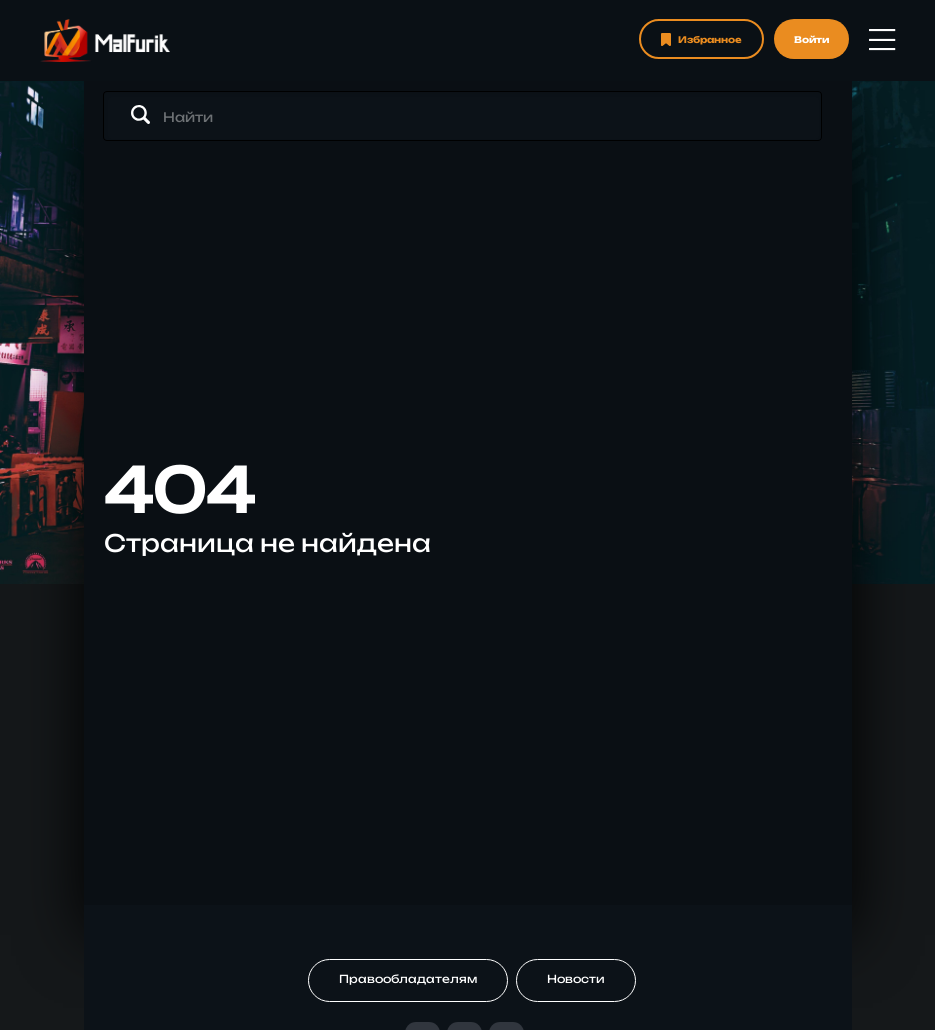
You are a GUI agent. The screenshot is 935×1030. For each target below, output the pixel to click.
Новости (576, 979)
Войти (811, 39)
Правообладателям (408, 979)
